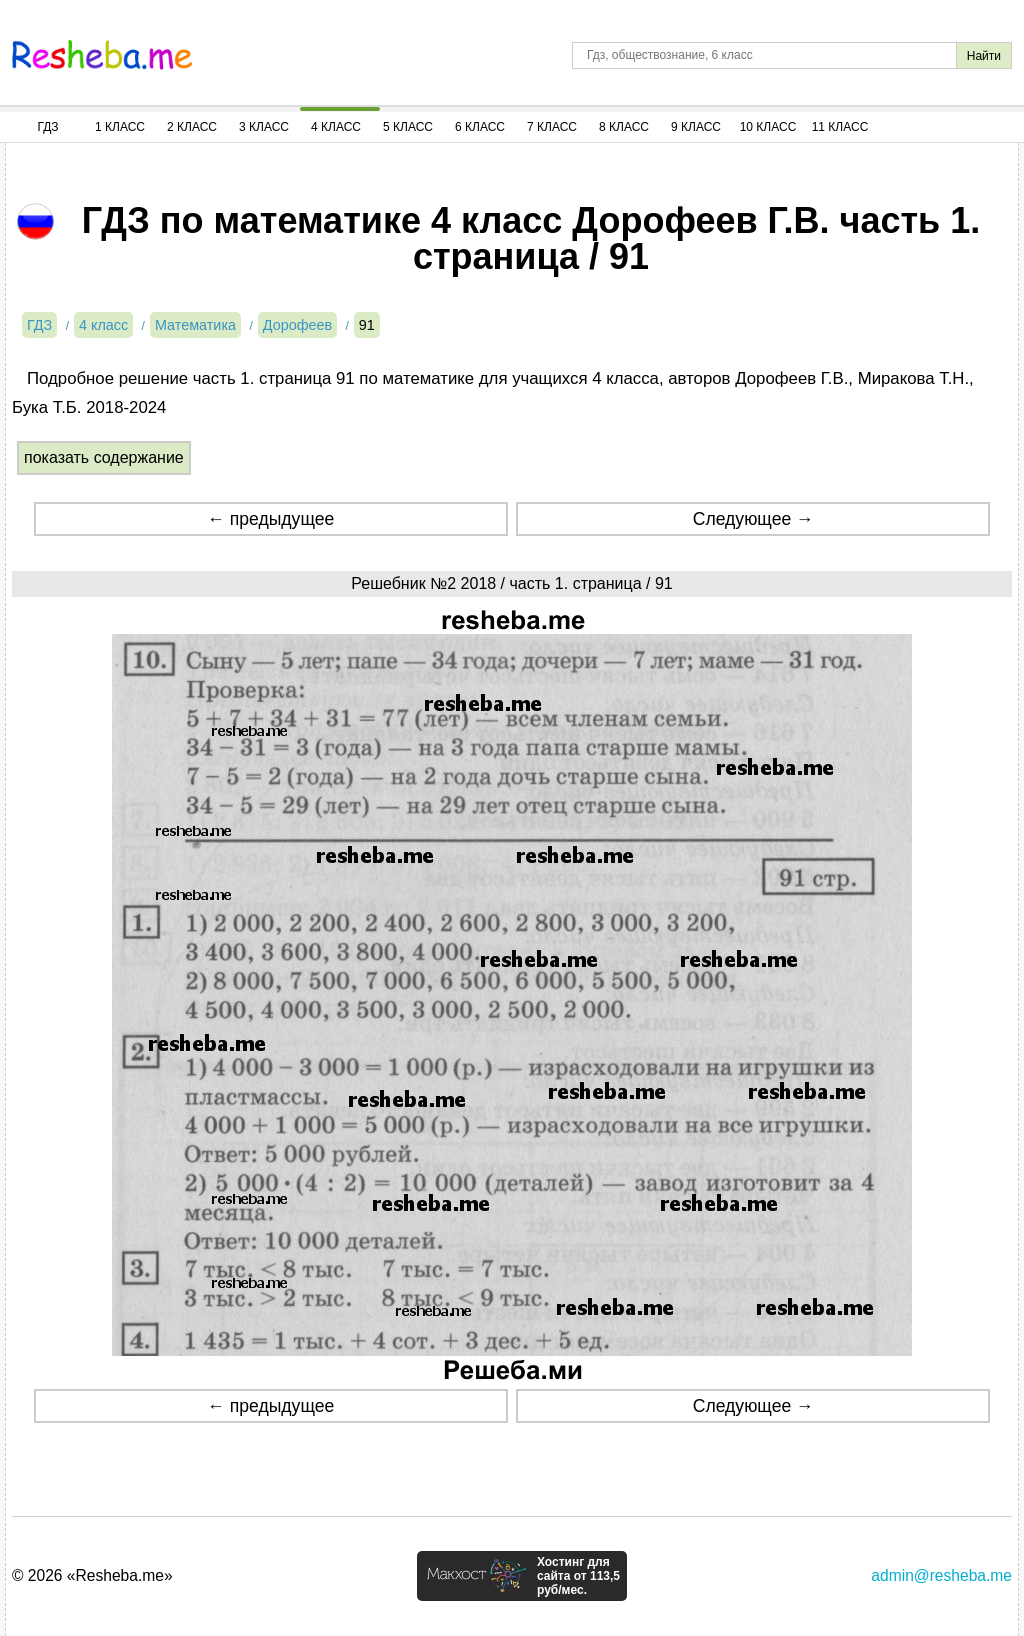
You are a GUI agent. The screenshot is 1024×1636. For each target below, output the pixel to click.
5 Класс (408, 127)
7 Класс (552, 127)
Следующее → (753, 519)
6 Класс (480, 127)
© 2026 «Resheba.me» (92, 1575)
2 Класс (192, 127)
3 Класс (264, 127)
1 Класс (120, 127)
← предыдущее (270, 519)
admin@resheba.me (941, 1575)
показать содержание (104, 457)
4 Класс (336, 127)
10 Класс (768, 127)
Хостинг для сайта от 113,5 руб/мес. (578, 1576)
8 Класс (624, 127)
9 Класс (696, 127)
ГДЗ (47, 127)
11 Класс (840, 127)
